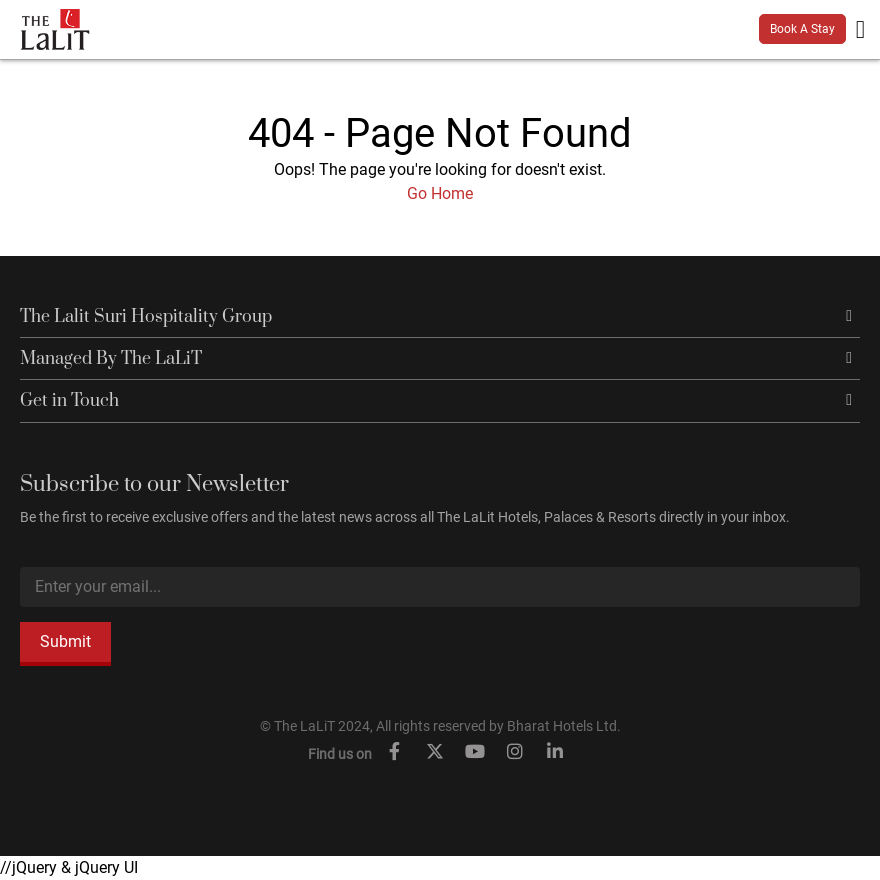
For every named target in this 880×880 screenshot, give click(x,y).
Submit (65, 641)
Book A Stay (802, 29)
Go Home (440, 193)
